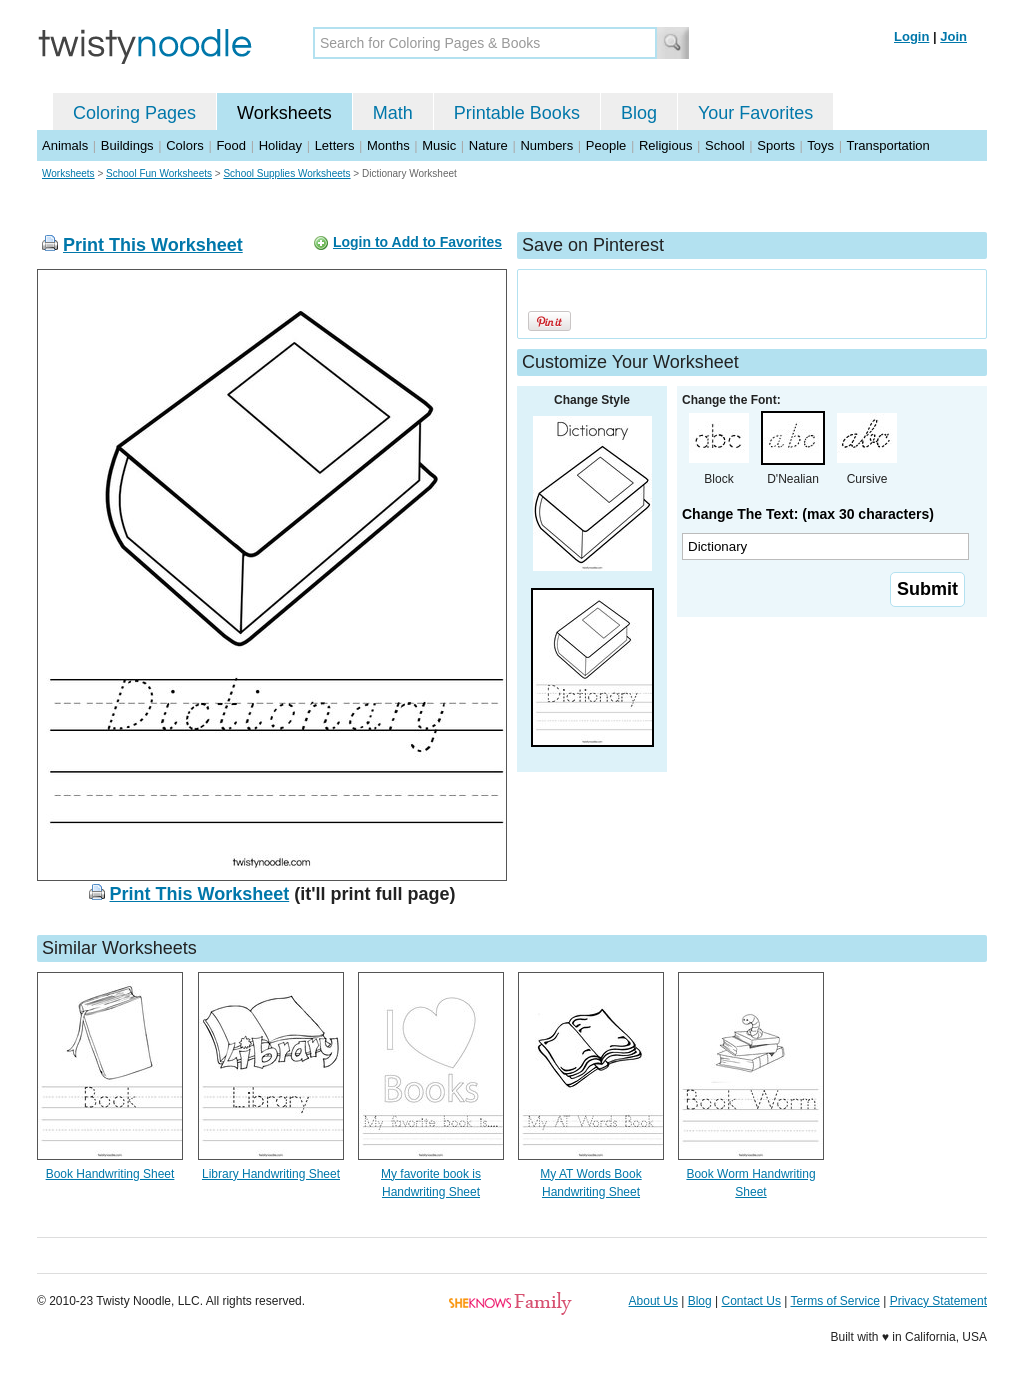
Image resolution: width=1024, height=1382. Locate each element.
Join (953, 36)
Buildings (127, 145)
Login (911, 36)
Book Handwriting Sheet (110, 1174)
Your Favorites (755, 113)
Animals (65, 145)
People (606, 145)
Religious (665, 145)
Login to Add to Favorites (417, 242)
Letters (335, 145)
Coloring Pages (134, 113)
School (725, 145)
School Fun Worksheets (159, 173)
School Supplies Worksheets (286, 173)
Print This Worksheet (153, 245)
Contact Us (751, 1301)
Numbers (546, 145)
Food (231, 145)
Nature (488, 145)
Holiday (280, 145)
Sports (776, 145)
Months (388, 145)
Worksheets (284, 113)
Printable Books (517, 113)
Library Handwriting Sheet (271, 1174)
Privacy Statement (938, 1301)
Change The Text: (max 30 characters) (808, 514)
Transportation (887, 145)
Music (439, 145)
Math (393, 113)
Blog (639, 113)
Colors (185, 145)
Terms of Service (834, 1301)
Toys (820, 145)
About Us (653, 1301)
